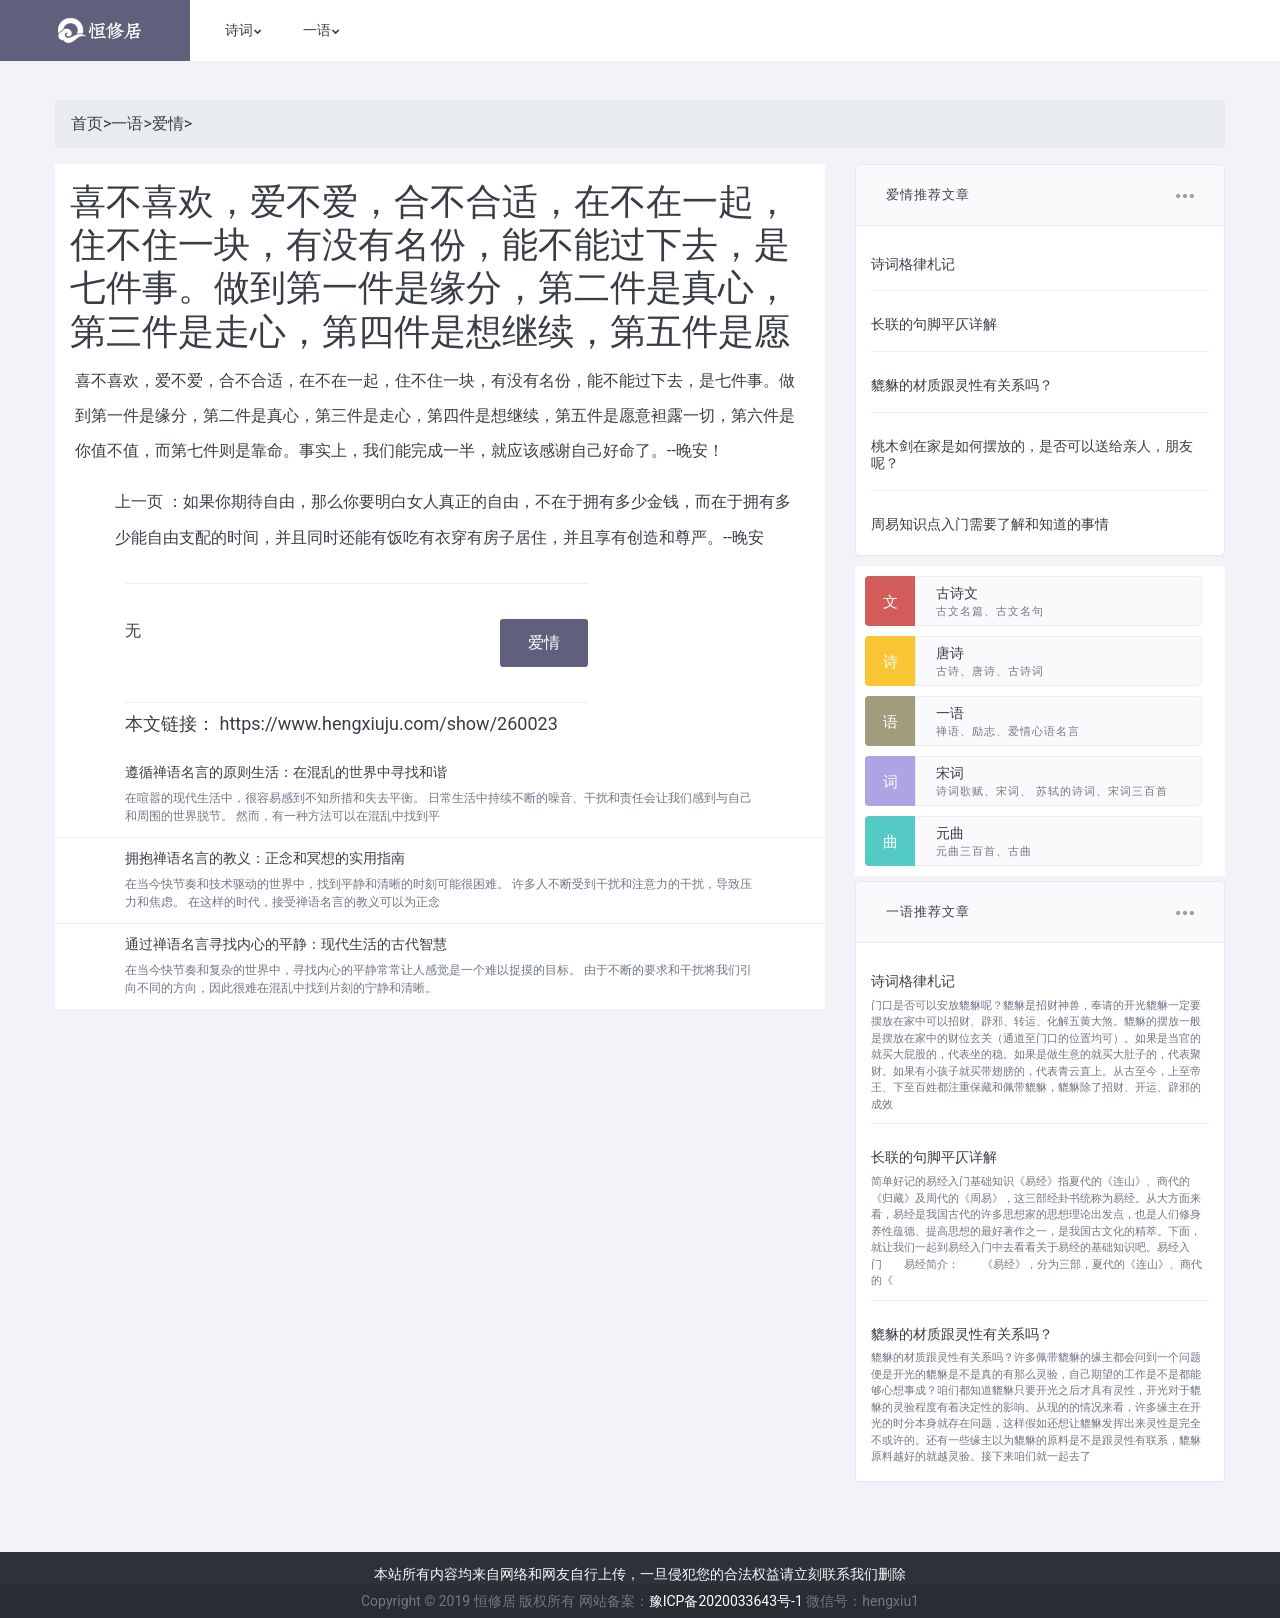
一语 (127, 123)
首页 (87, 123)
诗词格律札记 (913, 264)
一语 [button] (317, 30)
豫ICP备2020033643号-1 (726, 1601)
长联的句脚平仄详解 (934, 324)
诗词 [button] (239, 30)
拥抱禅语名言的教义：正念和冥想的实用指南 (265, 858)
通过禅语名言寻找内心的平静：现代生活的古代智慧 (286, 944)
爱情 (168, 123)
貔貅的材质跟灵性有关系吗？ (962, 385)
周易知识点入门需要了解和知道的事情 (990, 524)
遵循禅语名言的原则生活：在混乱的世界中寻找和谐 (286, 772)
